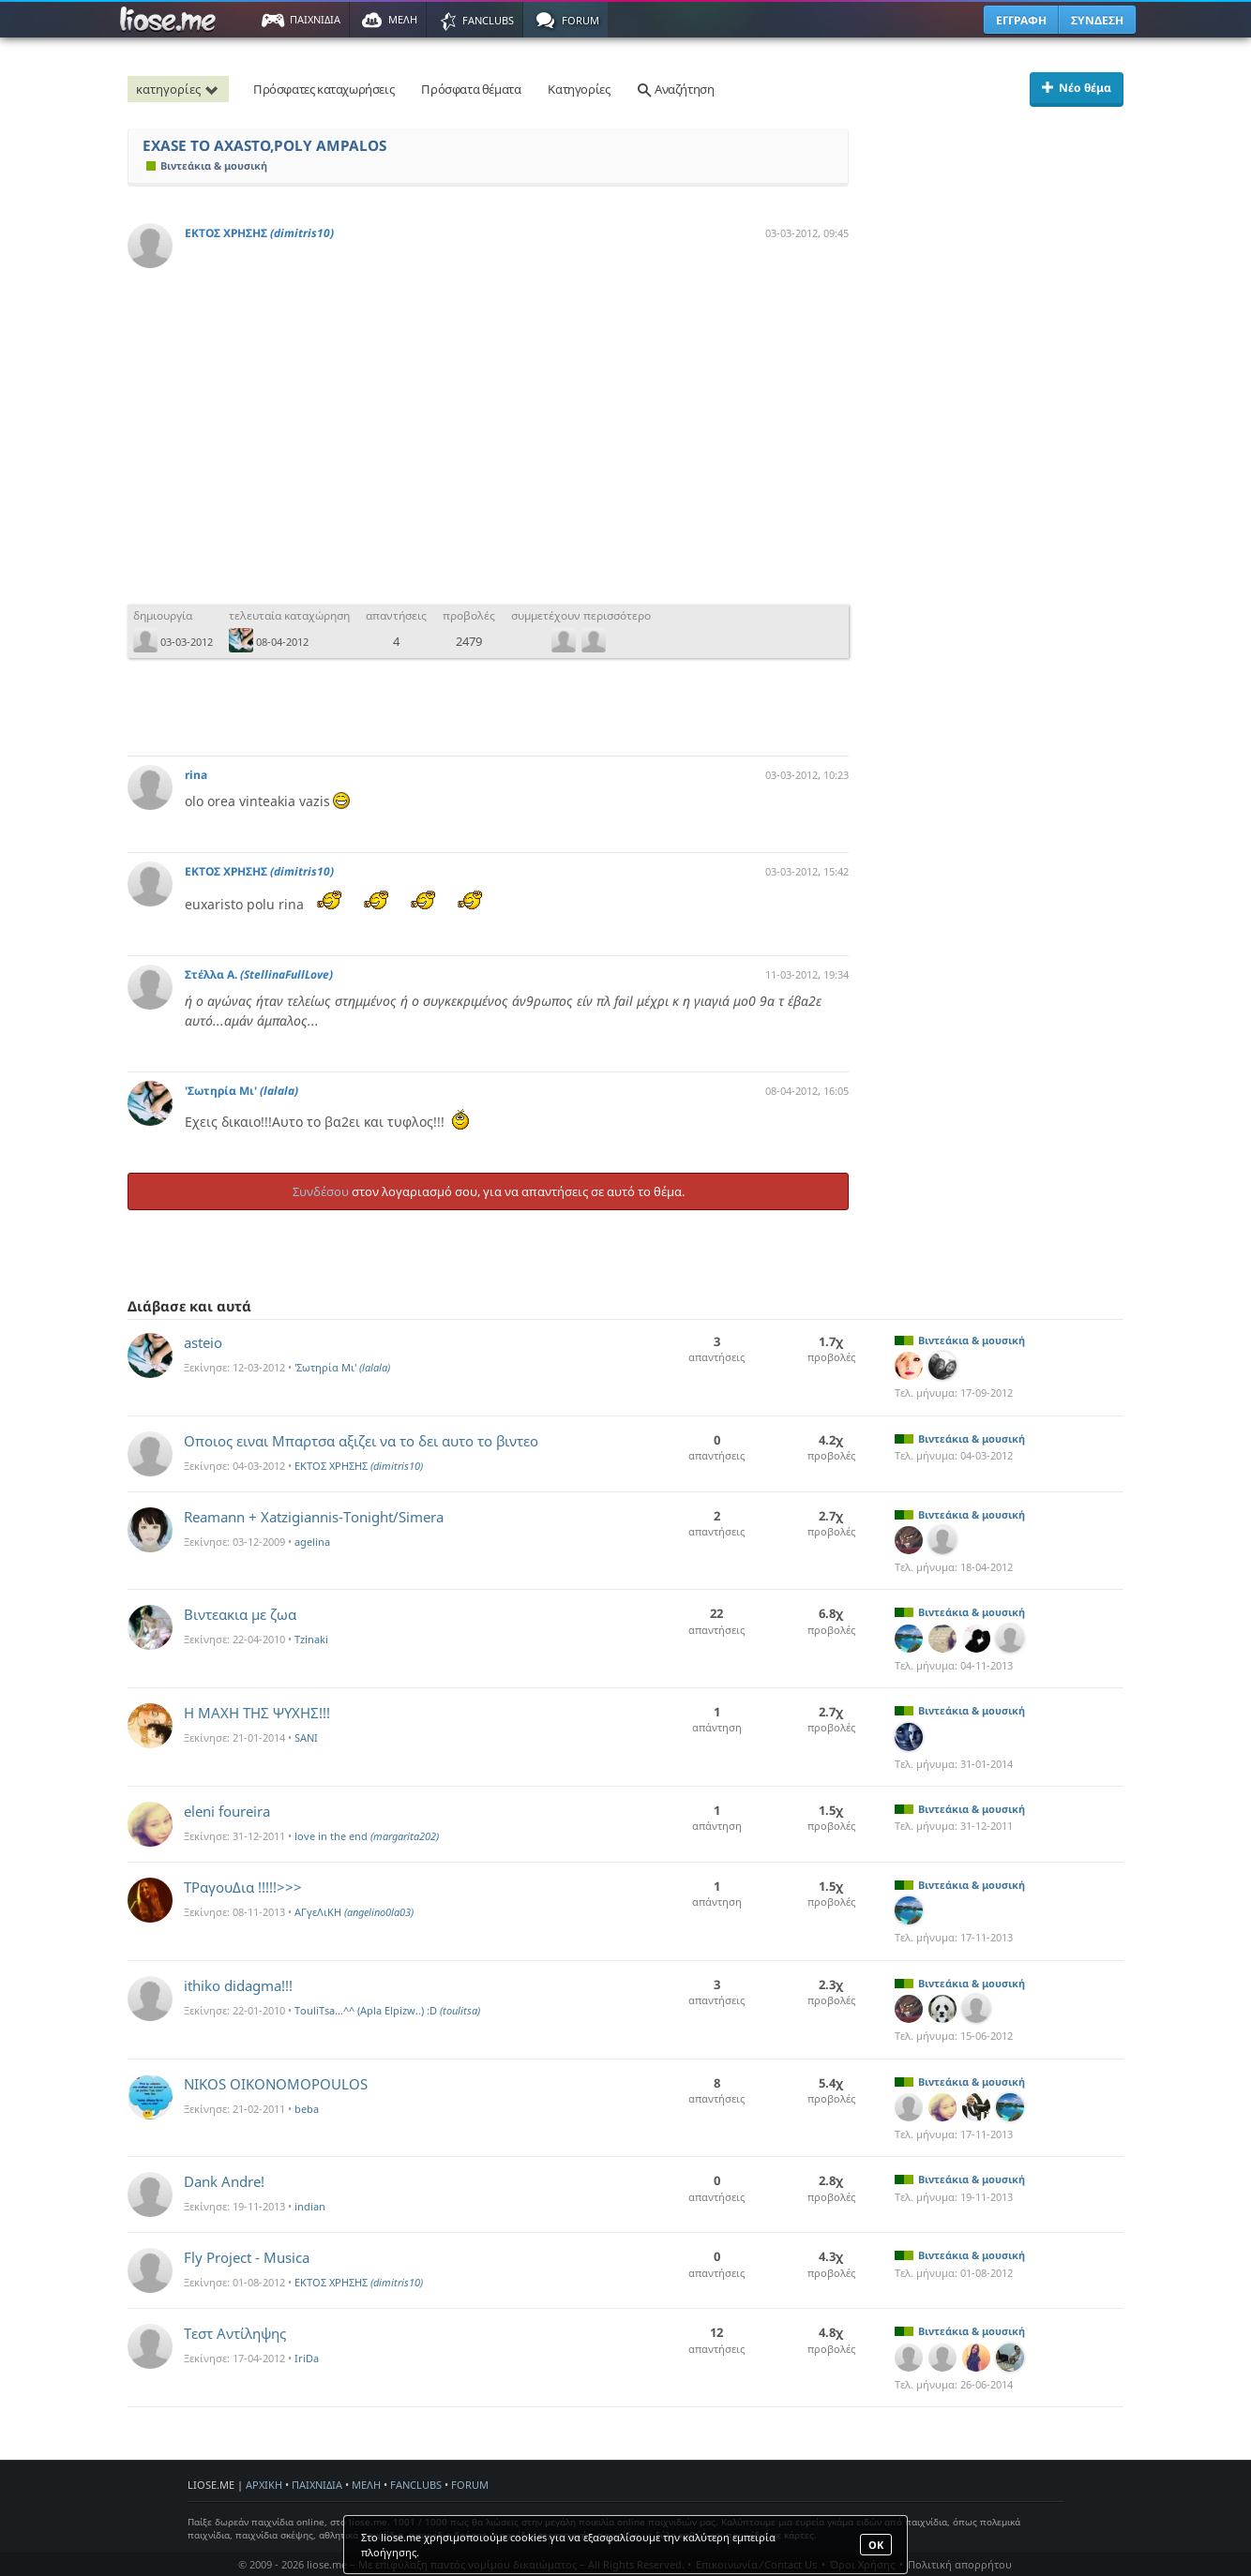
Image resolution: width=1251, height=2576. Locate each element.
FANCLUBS (416, 2485)
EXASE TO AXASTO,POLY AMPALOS (264, 146)
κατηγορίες (180, 89)
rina (196, 775)
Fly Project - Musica (246, 2257)
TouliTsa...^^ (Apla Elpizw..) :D (387, 2010)
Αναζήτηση (675, 89)
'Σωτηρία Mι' (241, 1091)
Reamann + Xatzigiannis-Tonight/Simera (314, 1516)
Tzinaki (311, 1639)
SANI (306, 1737)
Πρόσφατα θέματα (470, 89)
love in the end (366, 1836)
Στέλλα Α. (259, 974)
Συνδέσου (321, 1191)
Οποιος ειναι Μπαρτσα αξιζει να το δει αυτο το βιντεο (361, 1440)
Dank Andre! (224, 2181)
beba (306, 2109)
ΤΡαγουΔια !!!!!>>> (243, 1887)
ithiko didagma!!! (238, 1985)
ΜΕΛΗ (366, 2485)
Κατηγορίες (579, 89)
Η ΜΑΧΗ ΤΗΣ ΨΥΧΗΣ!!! (257, 1712)
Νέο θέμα (1076, 88)
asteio (203, 1342)
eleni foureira (227, 1811)
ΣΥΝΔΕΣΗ (1097, 20)
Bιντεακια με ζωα (240, 1614)
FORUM (470, 2485)
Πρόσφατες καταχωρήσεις (323, 89)
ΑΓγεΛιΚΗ (354, 1912)
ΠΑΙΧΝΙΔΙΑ (317, 2485)
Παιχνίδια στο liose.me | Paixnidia (171, 19)
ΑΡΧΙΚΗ (264, 2485)
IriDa (306, 2358)
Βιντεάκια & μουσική (206, 165)
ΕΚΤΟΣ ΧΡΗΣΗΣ (259, 233)
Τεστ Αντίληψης (235, 2333)
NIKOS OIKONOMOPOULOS (276, 2083)
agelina (312, 1542)
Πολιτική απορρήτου (960, 2564)
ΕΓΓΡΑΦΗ (1021, 20)
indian (309, 2206)
